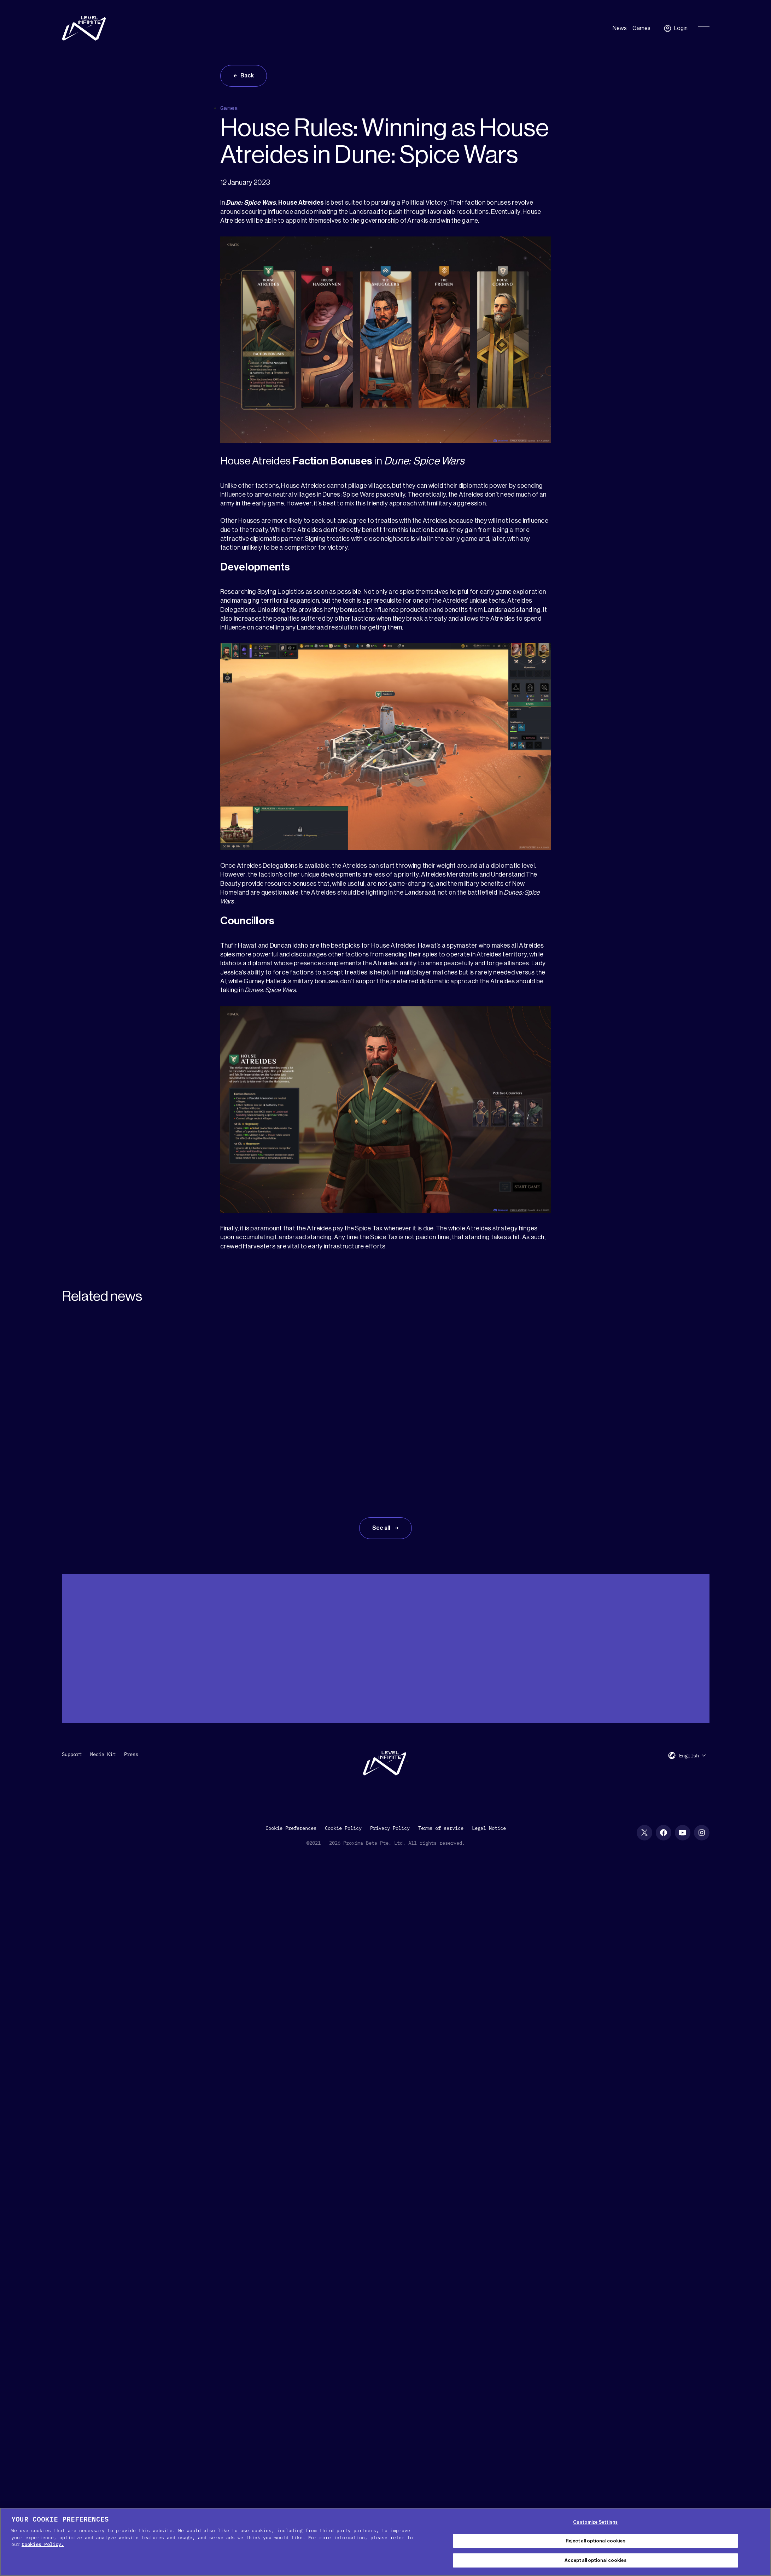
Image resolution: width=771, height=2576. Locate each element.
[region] (385, 2542)
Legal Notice (489, 1828)
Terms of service (440, 1828)
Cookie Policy (343, 1828)
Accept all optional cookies (595, 2560)
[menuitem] (692, 1755)
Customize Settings (595, 2522)
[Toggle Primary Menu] (703, 28)
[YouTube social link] (682, 1832)
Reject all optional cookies (595, 2541)
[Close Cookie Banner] (759, 2541)
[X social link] (644, 1832)
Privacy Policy (390, 1828)
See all (381, 1528)
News (620, 28)
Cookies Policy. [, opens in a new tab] (43, 2544)
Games (641, 28)
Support (72, 1754)
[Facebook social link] (663, 1832)
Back (247, 75)
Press (131, 1754)
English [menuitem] (689, 1755)
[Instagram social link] (701, 1832)
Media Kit (103, 1754)
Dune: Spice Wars (251, 202)
